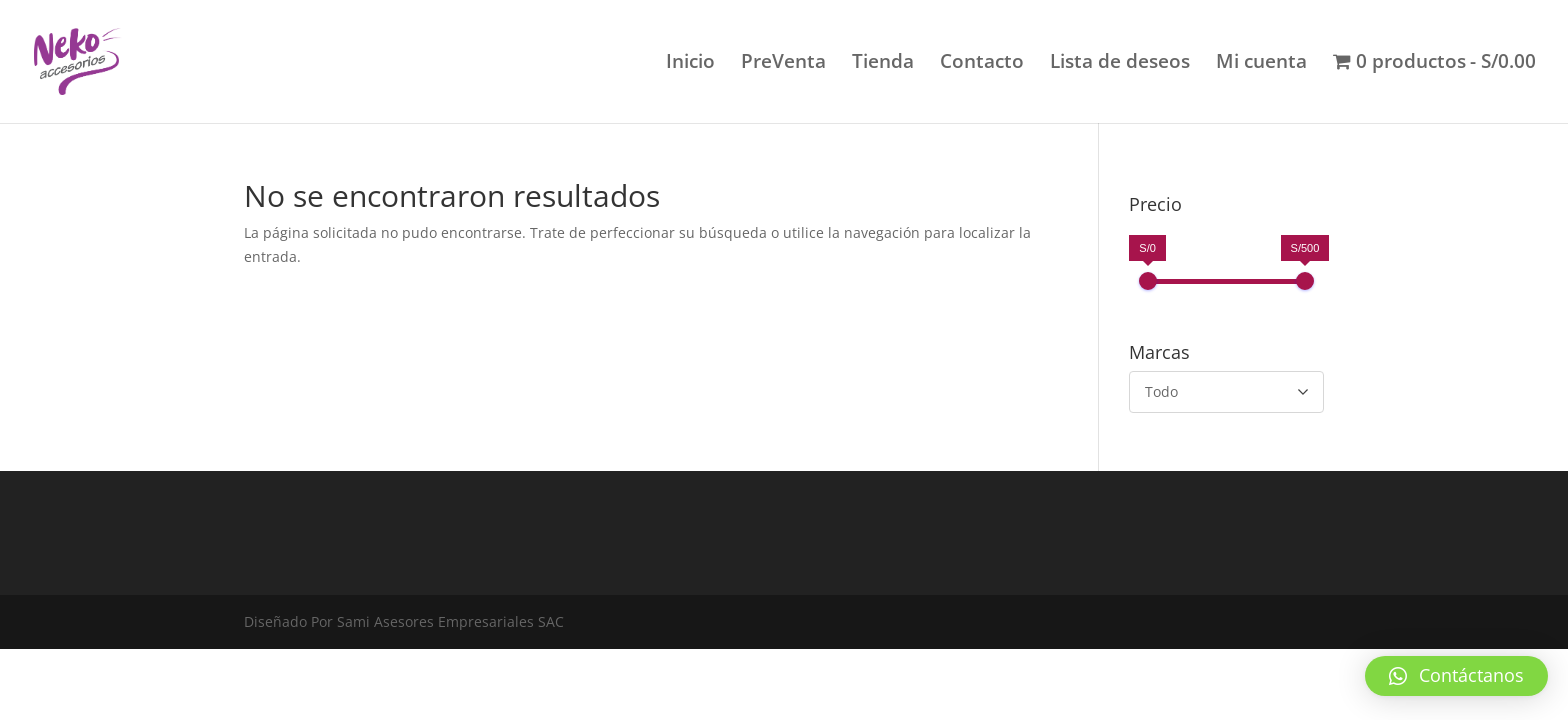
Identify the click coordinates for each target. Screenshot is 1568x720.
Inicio (690, 64)
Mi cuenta (1261, 64)
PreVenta (783, 64)
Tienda (883, 64)
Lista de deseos (1120, 64)
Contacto (982, 64)
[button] (1456, 676)
